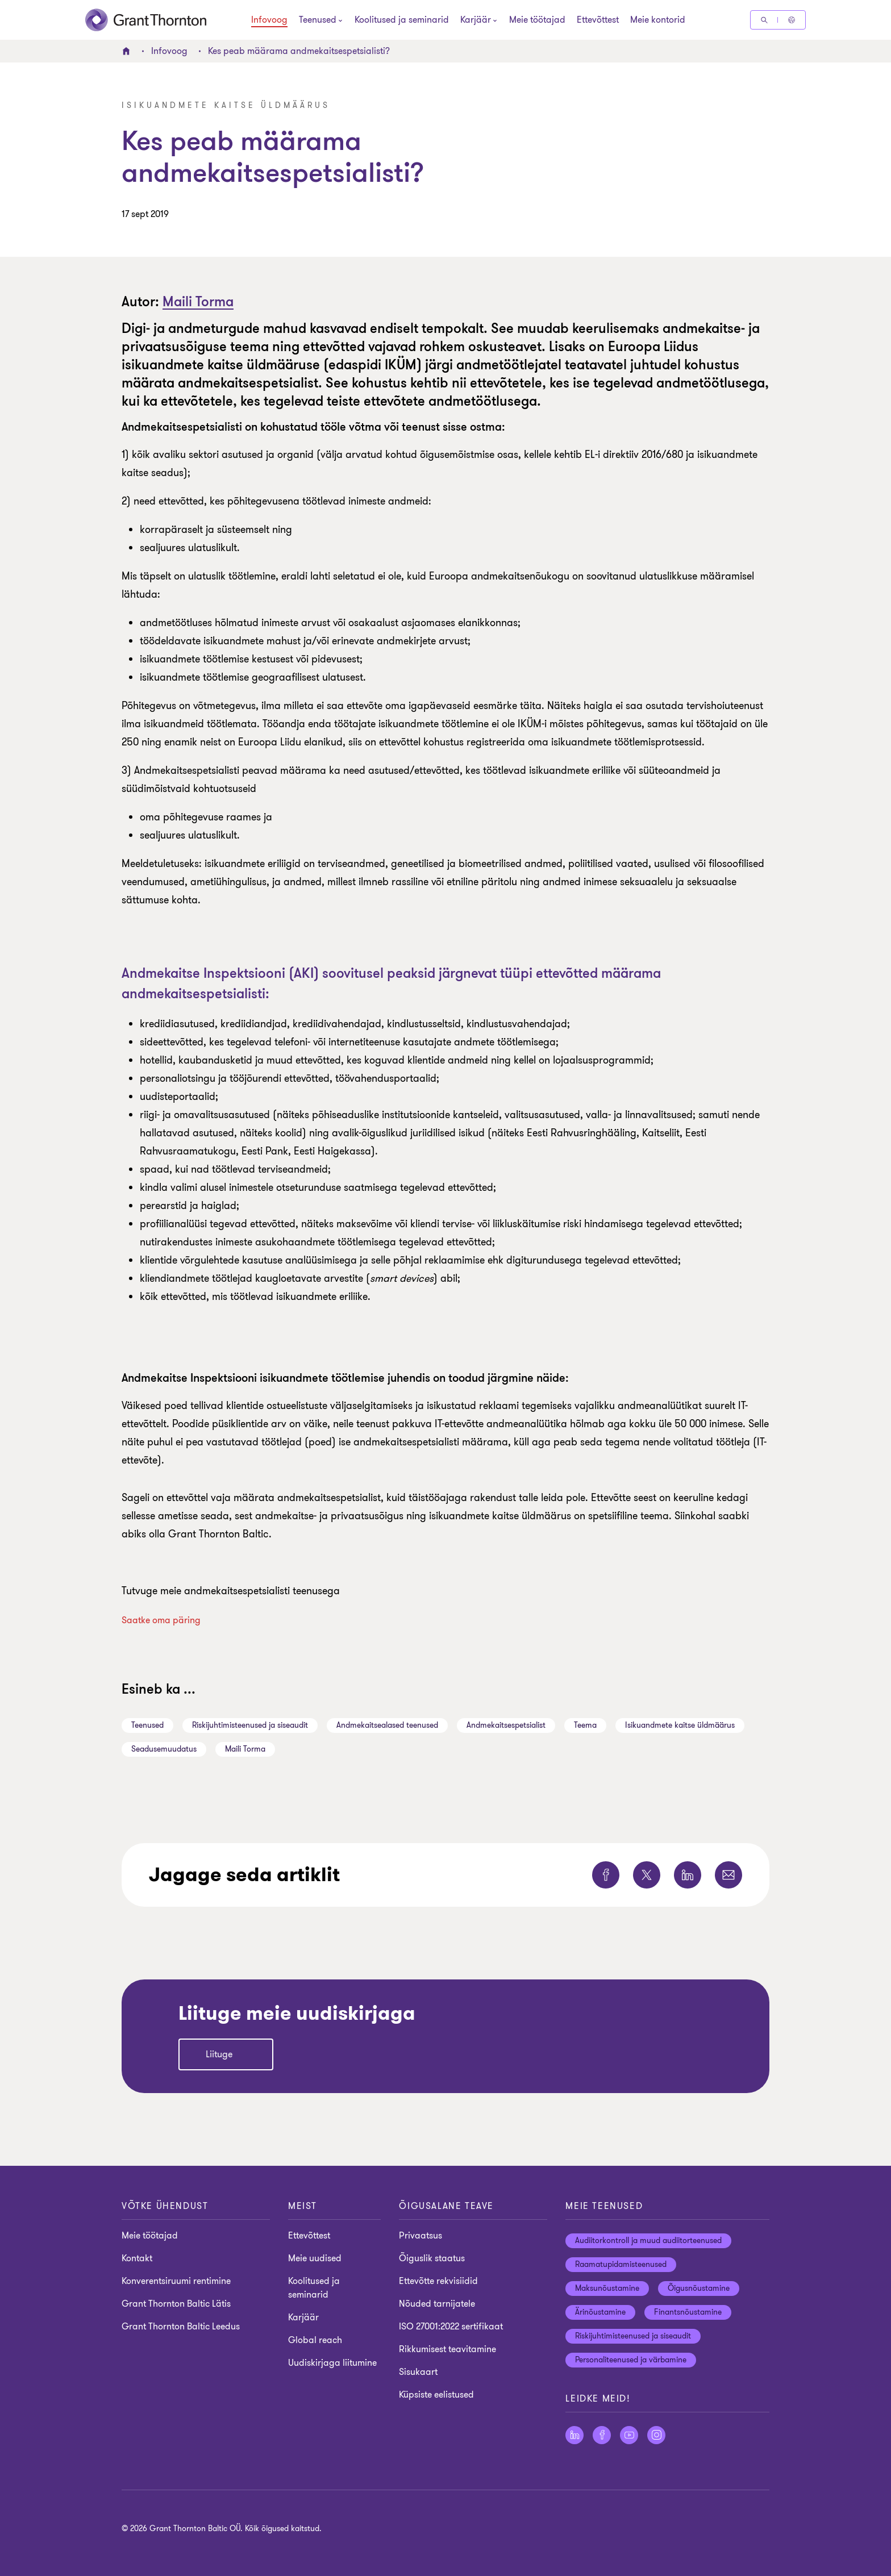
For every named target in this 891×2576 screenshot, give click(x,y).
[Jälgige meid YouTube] (629, 2435)
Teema (585, 1725)
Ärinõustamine (600, 2312)
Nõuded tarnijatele (437, 2304)
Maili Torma (198, 302)
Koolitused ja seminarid (402, 20)
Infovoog (269, 20)
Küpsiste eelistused (436, 2395)
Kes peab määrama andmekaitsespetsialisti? (299, 51)
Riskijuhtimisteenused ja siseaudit (250, 1725)
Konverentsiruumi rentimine (176, 2281)
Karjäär (303, 2317)
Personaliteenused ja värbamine (630, 2359)
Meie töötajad (537, 20)
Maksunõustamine (607, 2288)
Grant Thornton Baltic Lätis (176, 2304)
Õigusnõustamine (699, 2288)
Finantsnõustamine (688, 2312)
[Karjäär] (475, 21)
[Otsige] (764, 20)
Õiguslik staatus (432, 2258)
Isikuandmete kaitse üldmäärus (680, 1725)
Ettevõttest (598, 20)
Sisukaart (418, 2372)
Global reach (315, 2340)
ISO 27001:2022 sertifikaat (451, 2326)
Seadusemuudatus (164, 1749)
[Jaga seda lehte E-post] (728, 1875)
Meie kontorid (657, 20)
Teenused (147, 1725)
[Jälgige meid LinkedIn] (574, 2435)
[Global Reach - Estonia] (791, 20)
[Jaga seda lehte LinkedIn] (687, 1875)
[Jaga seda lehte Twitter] (646, 1875)
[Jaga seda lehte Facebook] (605, 1875)
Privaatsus (420, 2235)
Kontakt (137, 2258)
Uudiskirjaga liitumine (332, 2363)
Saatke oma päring (161, 1620)
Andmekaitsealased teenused (387, 1725)
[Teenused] (317, 21)
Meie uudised (315, 2258)
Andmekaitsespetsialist (506, 1725)
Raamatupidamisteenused (621, 2264)
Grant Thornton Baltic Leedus (181, 2326)
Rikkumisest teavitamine (447, 2349)
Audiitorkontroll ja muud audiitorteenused (648, 2240)
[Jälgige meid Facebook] (602, 2435)
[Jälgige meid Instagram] (656, 2435)
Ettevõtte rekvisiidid (438, 2281)
